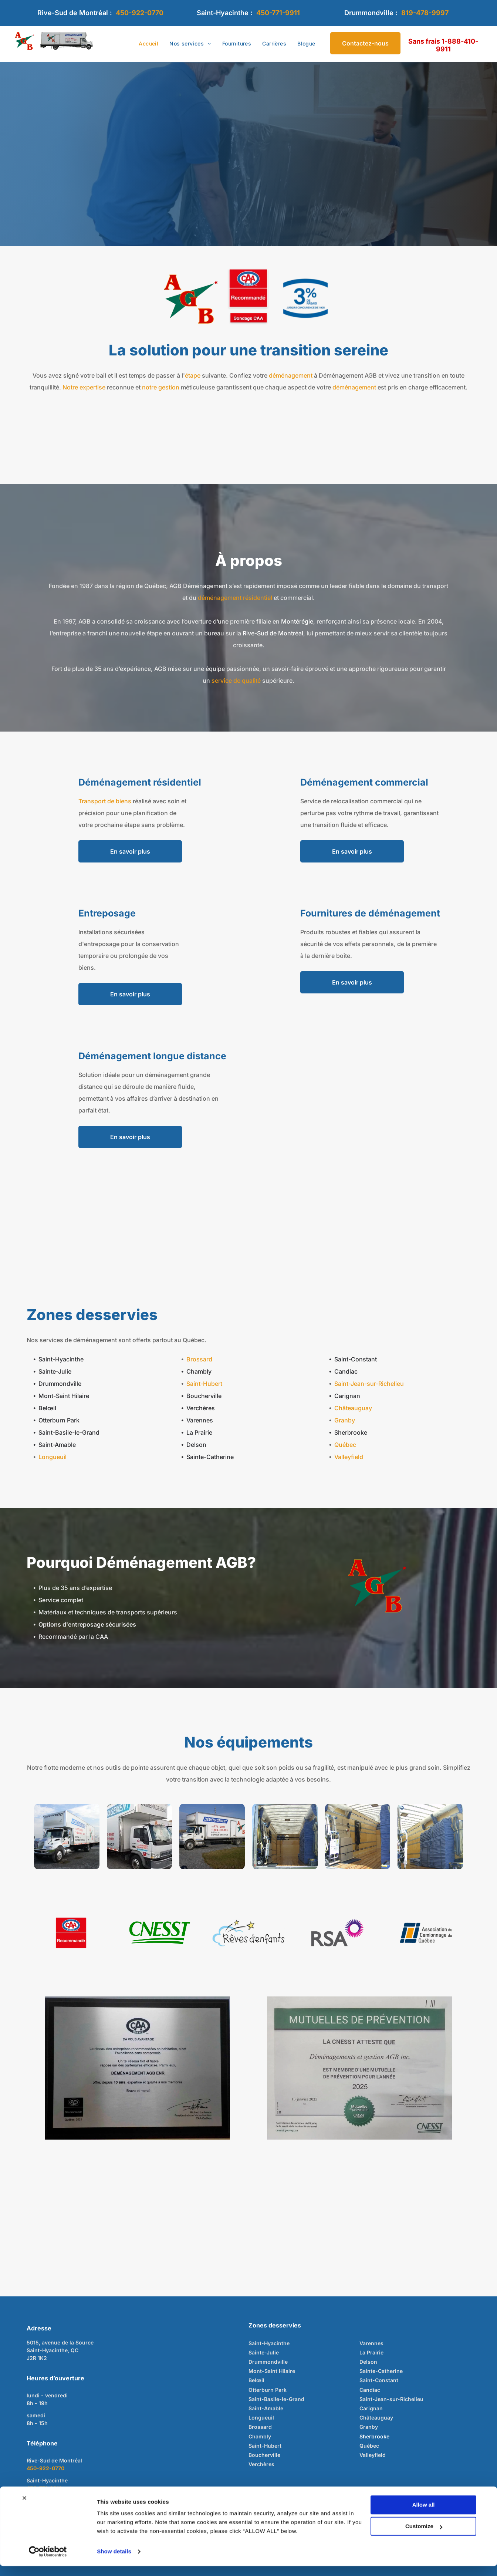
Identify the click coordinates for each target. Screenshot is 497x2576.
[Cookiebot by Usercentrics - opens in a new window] (48, 2561)
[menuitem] (148, 43)
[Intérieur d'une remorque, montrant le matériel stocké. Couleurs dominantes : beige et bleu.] (285, 1836)
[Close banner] (24, 2508)
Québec (345, 1444)
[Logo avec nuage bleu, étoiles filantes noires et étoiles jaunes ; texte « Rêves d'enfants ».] (248, 1933)
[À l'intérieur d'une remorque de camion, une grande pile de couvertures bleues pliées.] (430, 1836)
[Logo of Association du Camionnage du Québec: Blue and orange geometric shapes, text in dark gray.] (426, 1933)
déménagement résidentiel (235, 597)
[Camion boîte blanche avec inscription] (66, 1836)
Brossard (199, 1359)
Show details (114, 2561)
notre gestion (160, 387)
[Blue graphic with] (305, 298)
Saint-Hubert (204, 1383)
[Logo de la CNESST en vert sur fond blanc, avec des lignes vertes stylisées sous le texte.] (159, 1933)
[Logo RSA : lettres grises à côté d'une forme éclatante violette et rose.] (337, 1933)
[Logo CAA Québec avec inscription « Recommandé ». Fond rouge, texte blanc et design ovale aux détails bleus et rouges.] (71, 1933)
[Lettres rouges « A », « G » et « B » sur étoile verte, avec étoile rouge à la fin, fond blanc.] (191, 298)
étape (192, 375)
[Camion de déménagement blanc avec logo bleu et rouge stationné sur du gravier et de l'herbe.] (212, 1836)
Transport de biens (104, 801)
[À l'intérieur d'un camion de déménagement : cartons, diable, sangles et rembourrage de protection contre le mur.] (357, 1836)
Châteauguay (353, 1408)
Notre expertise (83, 387)
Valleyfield (348, 1457)
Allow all (423, 2515)
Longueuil (52, 1457)
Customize (423, 2536)
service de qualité (236, 680)
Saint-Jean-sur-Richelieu (369, 1383)
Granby (344, 1420)
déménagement (290, 375)
